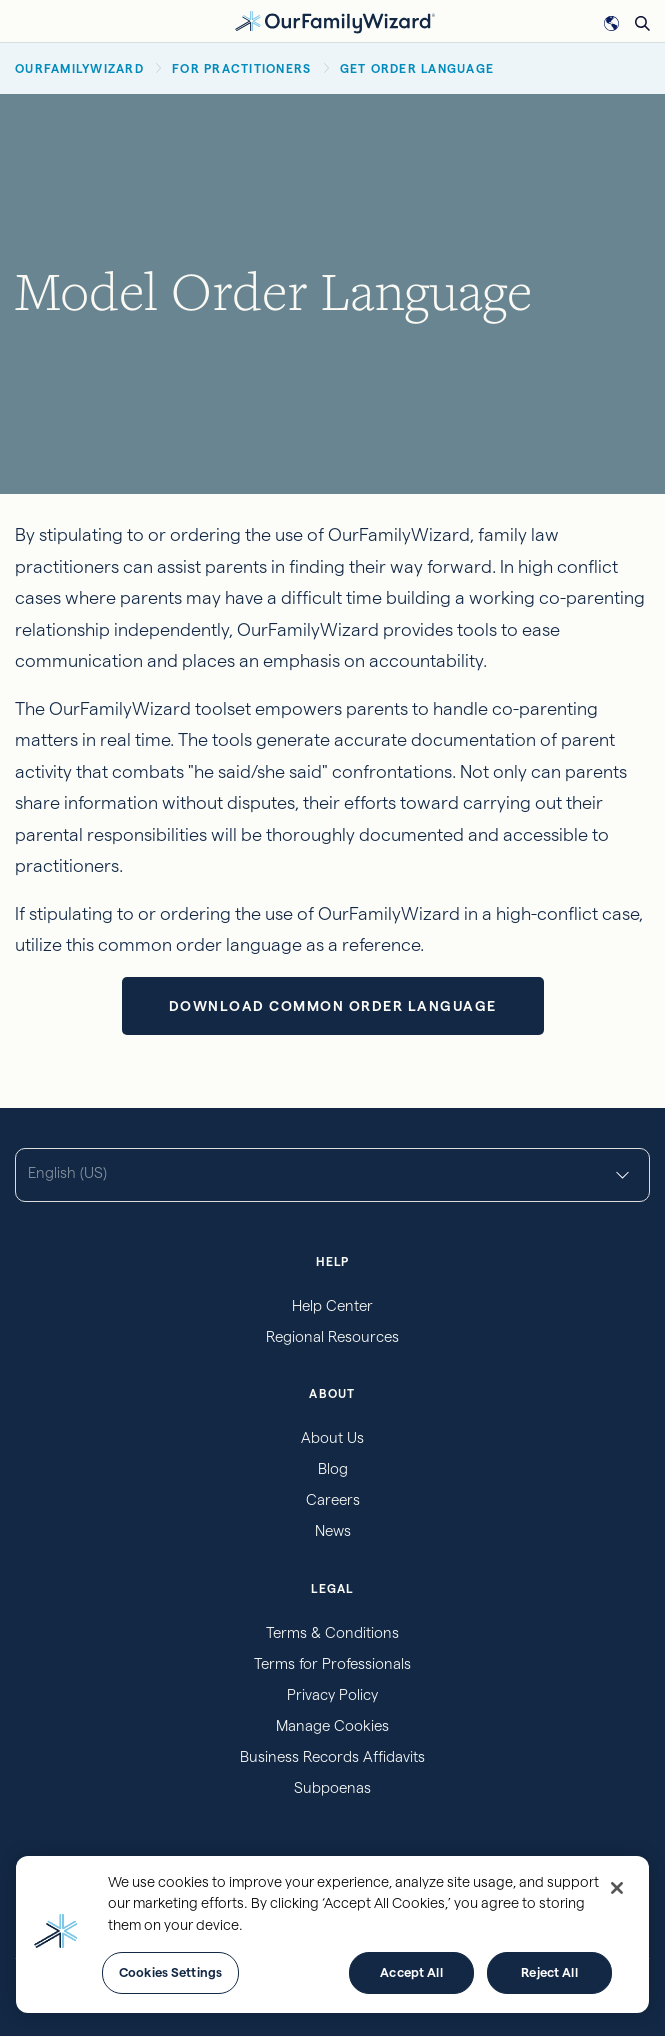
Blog (333, 1468)
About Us (332, 1437)
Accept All (411, 1972)
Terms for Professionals (332, 1663)
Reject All (549, 1972)
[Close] (617, 1888)
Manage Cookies (332, 1725)
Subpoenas (332, 1787)
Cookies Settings (170, 1972)
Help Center (332, 1305)
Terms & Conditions (332, 1632)
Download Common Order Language (333, 1006)
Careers (333, 1499)
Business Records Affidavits (332, 1756)
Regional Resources (332, 1336)
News (333, 1530)
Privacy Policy (332, 1694)
